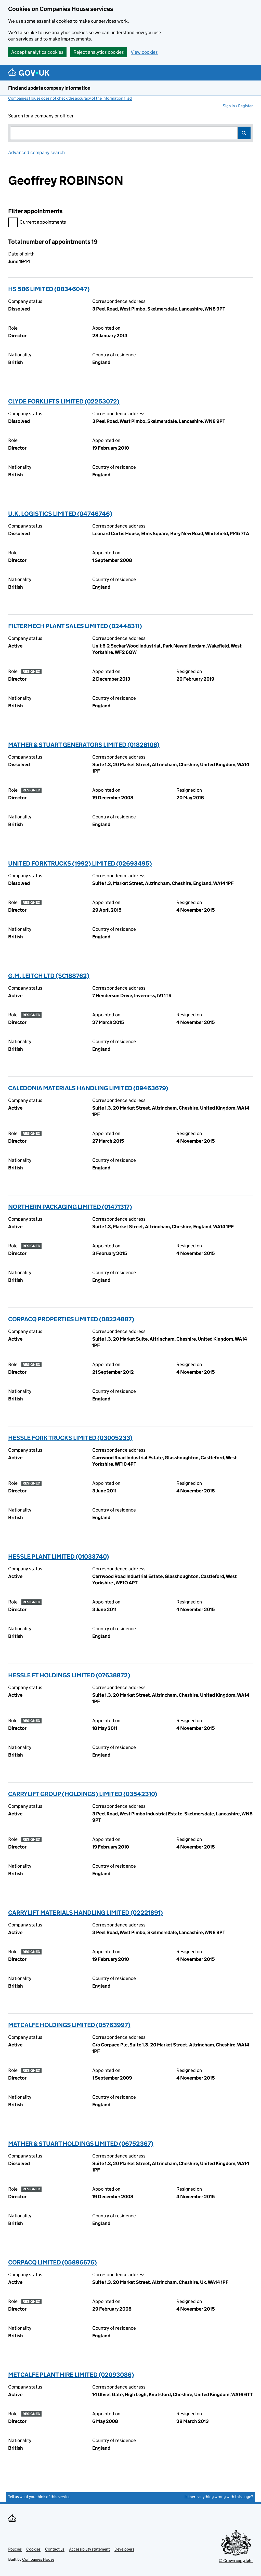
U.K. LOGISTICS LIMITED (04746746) (60, 513)
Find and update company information (49, 88)
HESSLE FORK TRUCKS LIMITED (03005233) (70, 1437)
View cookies (144, 52)
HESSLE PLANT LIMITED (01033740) (58, 1556)
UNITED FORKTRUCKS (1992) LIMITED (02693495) (80, 863)
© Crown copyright (236, 2560)
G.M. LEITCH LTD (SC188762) (48, 975)
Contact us (54, 2549)
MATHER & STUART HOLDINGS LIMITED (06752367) (80, 2143)
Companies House (38, 2559)
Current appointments (37, 222)
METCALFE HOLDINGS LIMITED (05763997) (69, 2025)
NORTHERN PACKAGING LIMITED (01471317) (70, 1206)
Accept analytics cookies (37, 52)
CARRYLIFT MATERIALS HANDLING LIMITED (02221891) (85, 1912)
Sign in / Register (238, 105)
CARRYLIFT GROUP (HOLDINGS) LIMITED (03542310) (82, 1794)
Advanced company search (36, 152)
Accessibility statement (89, 2549)
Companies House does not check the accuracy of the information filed (70, 98)
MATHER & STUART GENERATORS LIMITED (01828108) (84, 744)
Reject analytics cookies (98, 52)
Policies (15, 2549)
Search (244, 133)
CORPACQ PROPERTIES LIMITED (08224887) (71, 1319)
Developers (124, 2549)
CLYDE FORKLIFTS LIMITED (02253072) (64, 401)
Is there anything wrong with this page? (219, 2496)
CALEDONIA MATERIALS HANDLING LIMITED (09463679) (88, 1088)
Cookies (33, 2549)
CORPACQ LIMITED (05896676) (52, 2262)
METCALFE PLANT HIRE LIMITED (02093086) (71, 2374)
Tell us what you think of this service (39, 2496)
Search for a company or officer (41, 116)
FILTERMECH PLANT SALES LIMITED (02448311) (75, 626)
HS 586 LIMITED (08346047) (49, 289)
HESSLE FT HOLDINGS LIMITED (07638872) (69, 1675)
